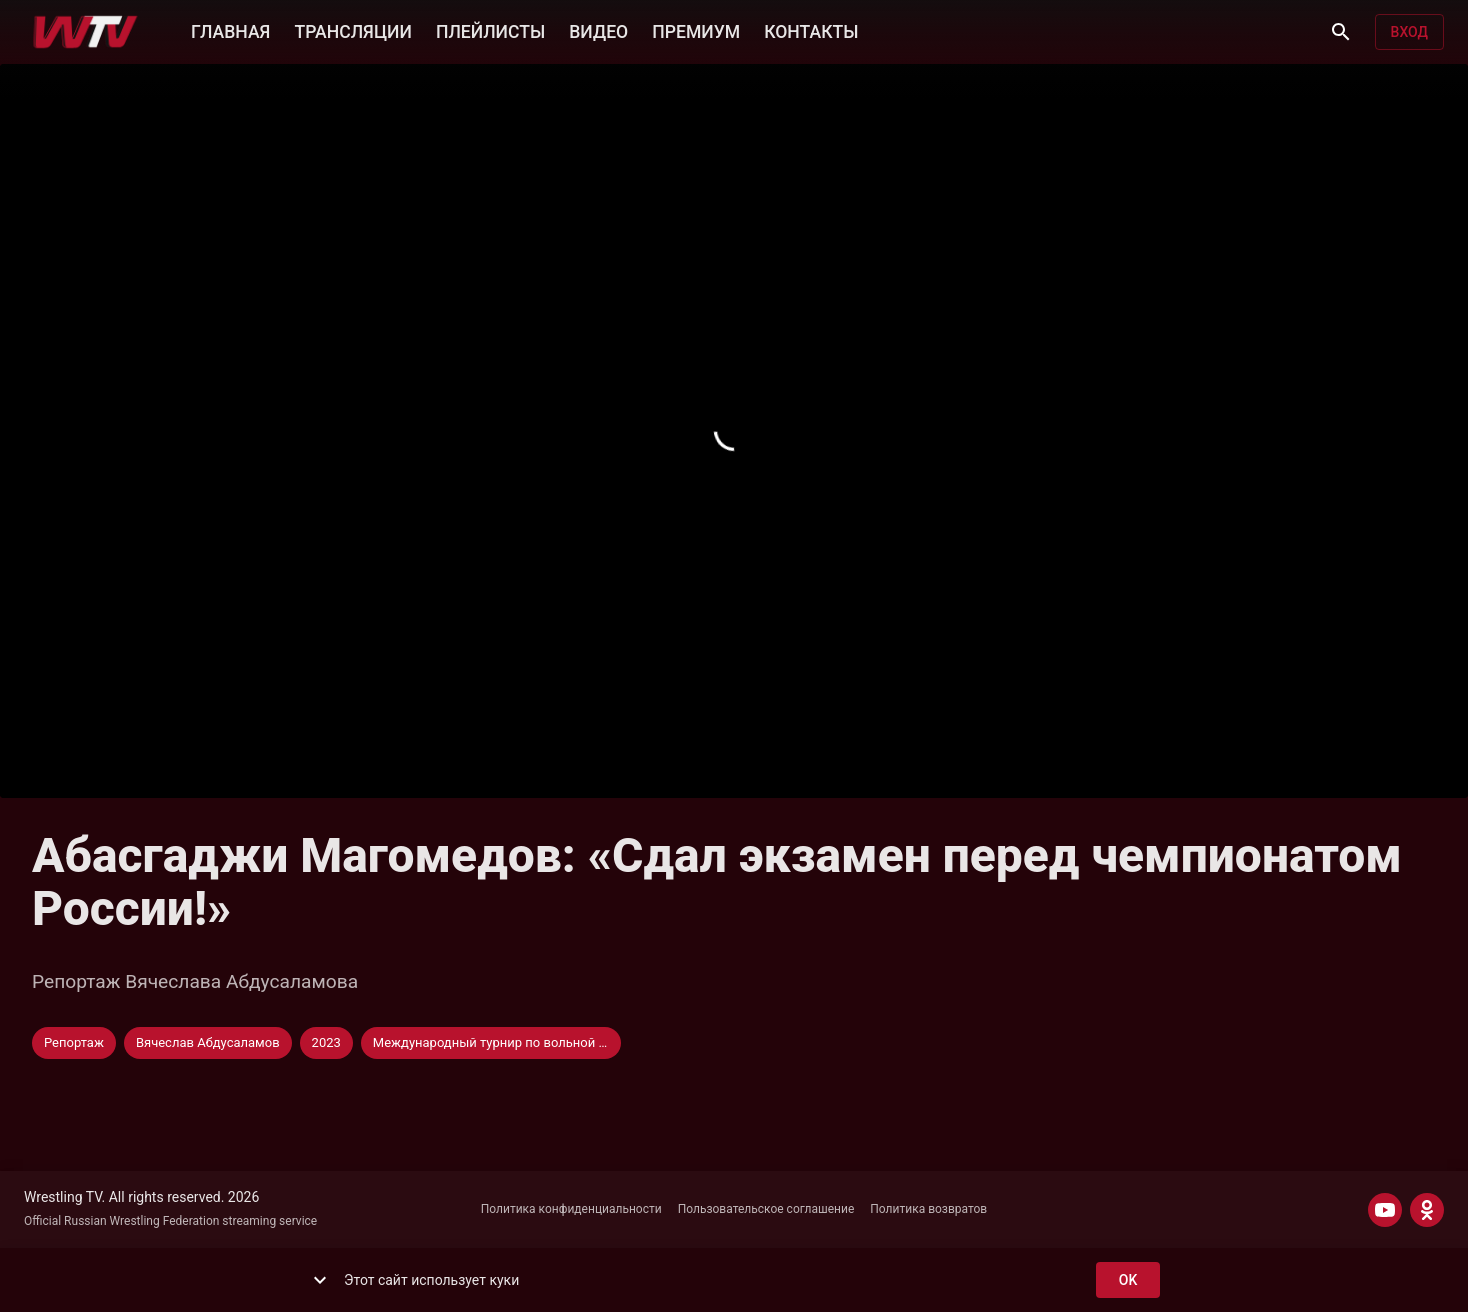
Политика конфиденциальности (571, 1209)
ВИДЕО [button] (598, 30)
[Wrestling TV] (85, 32)
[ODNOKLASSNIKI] (1427, 1210)
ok (1128, 1280)
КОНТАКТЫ (811, 30)
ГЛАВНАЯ (230, 30)
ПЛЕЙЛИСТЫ (490, 30)
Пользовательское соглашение (766, 1209)
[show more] (320, 1280)
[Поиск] (1341, 32)
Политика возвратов (928, 1209)
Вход (1409, 32)
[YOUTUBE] (1385, 1210)
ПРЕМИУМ (696, 30)
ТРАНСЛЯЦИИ (352, 30)
